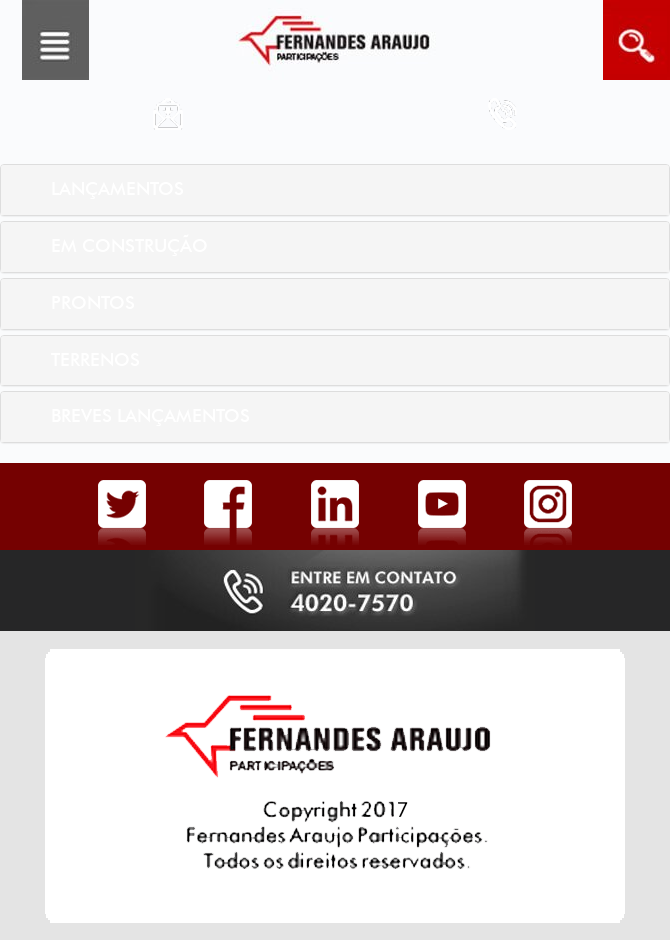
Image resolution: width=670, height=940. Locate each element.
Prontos (93, 303)
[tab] (335, 190)
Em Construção (129, 246)
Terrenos (95, 360)
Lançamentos (117, 189)
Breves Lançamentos (150, 416)
